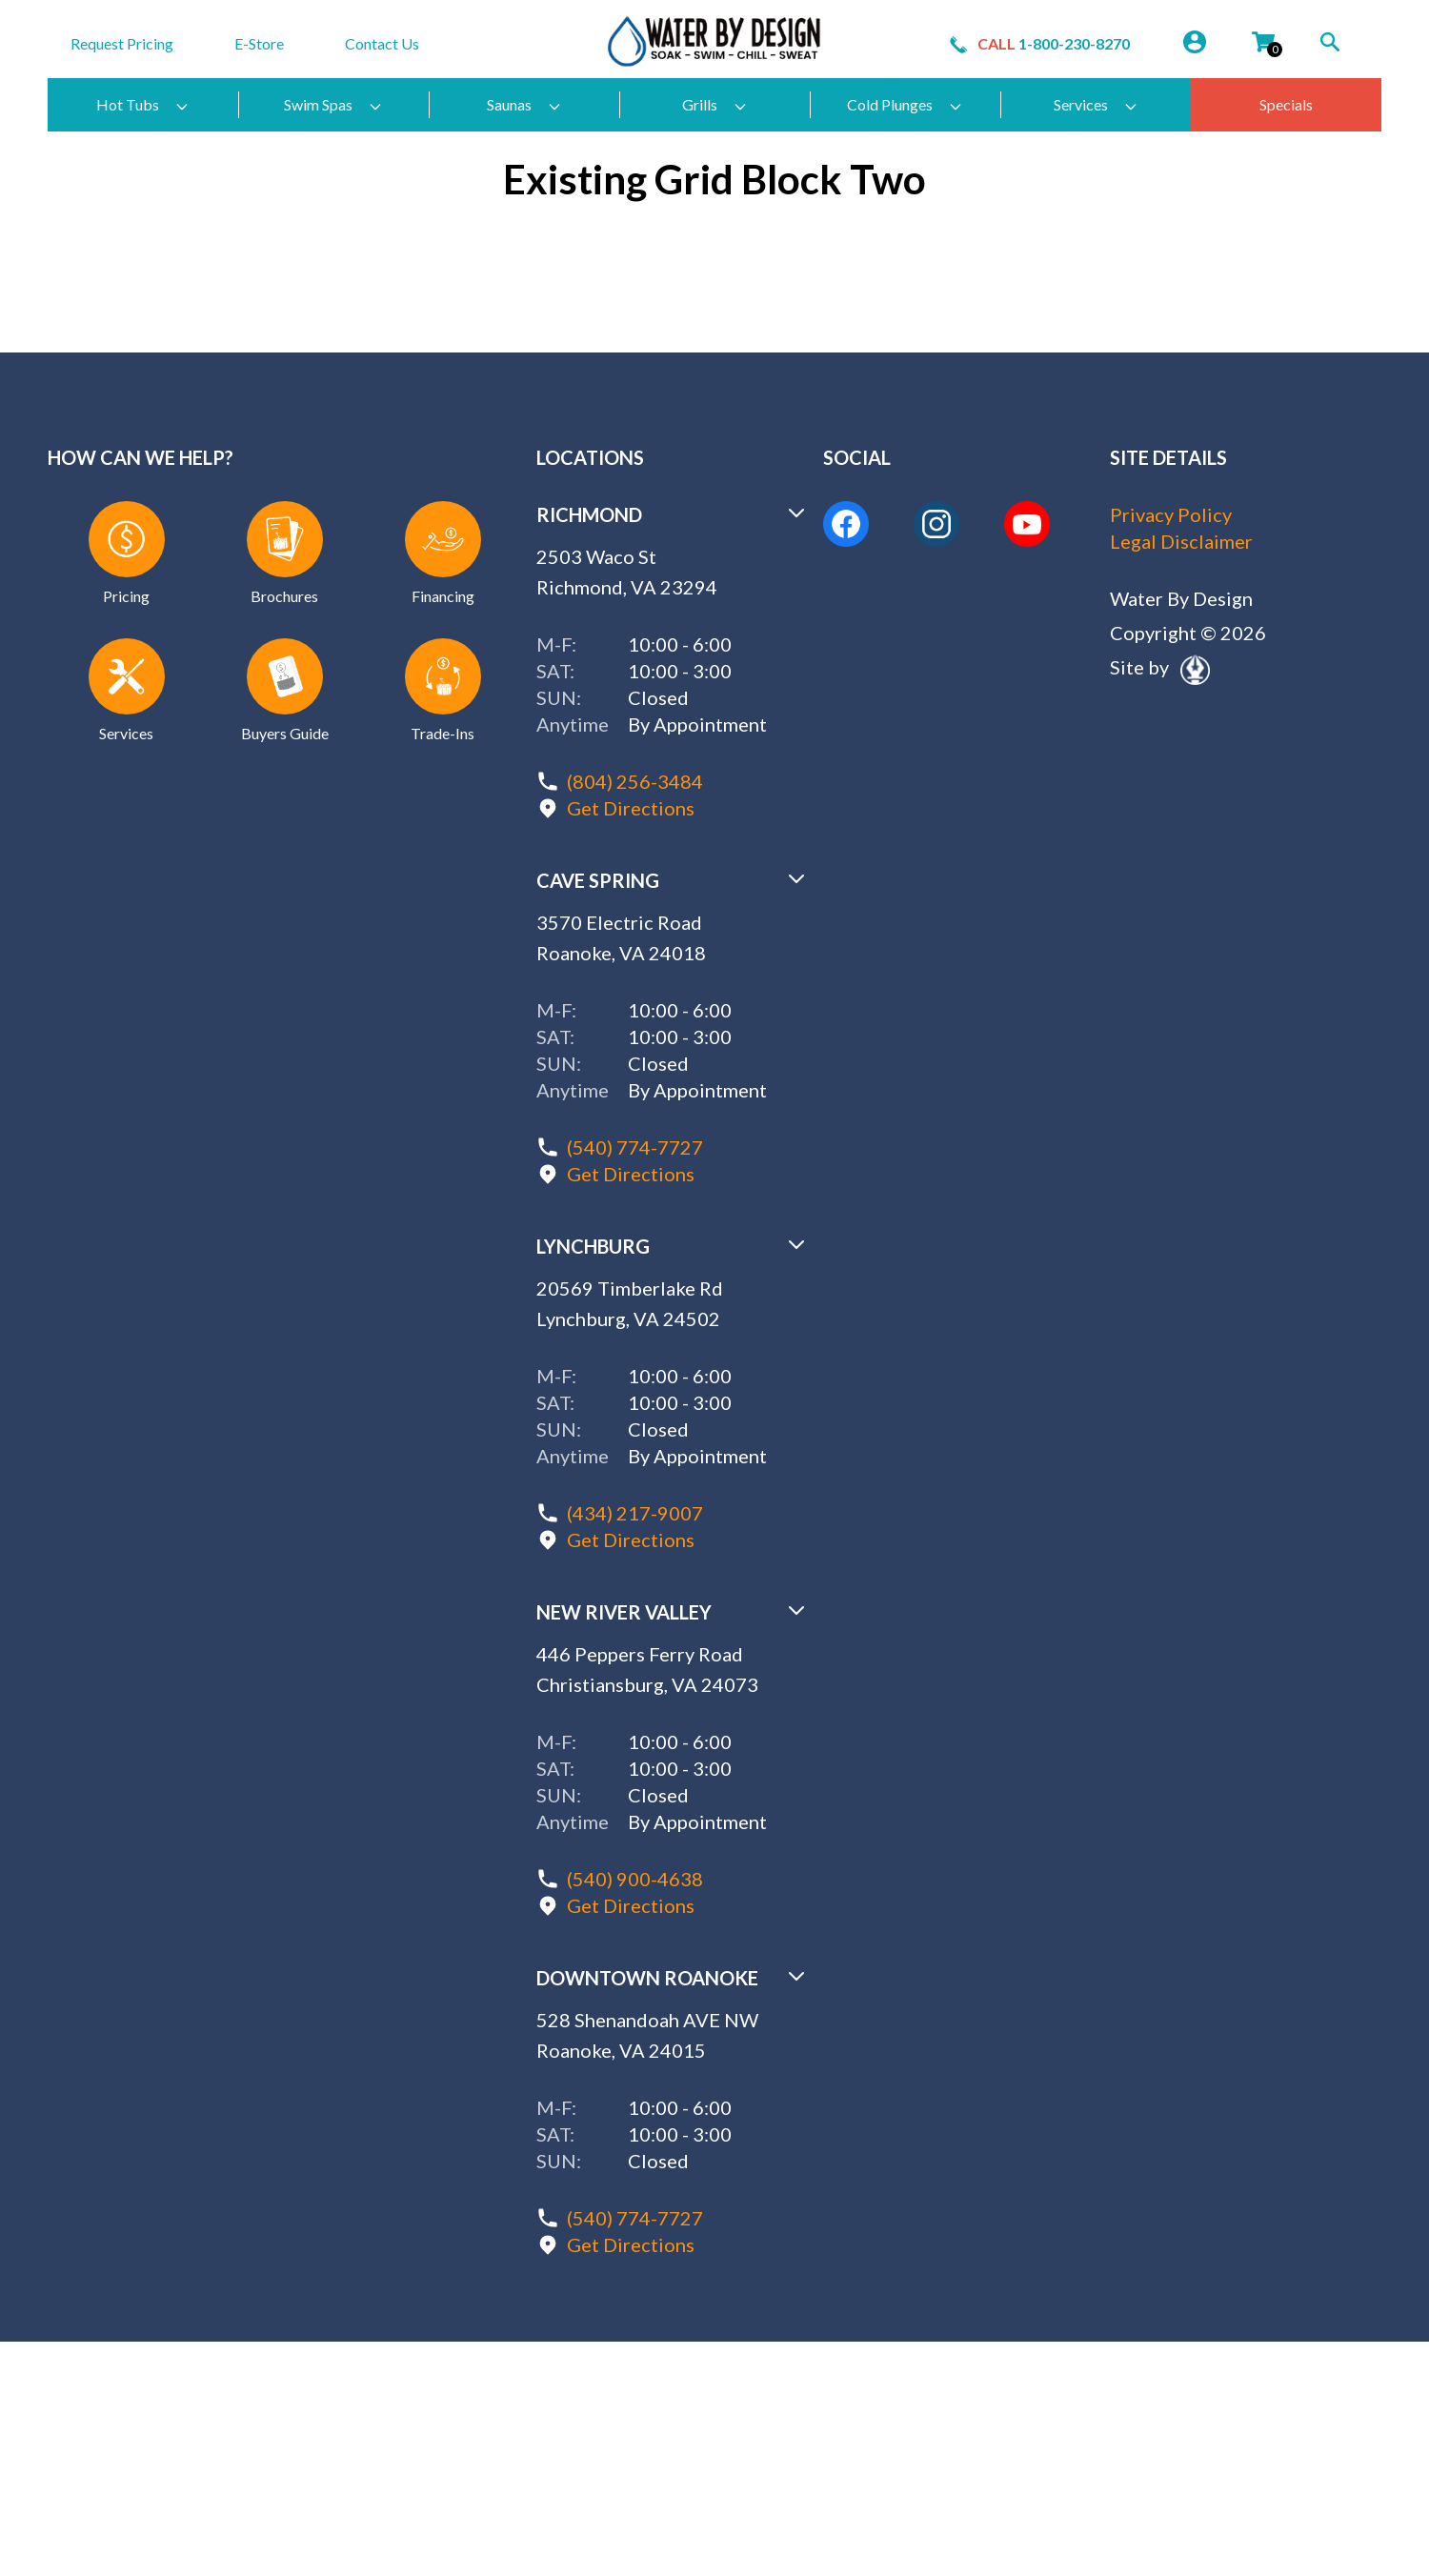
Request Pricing (121, 43)
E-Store (259, 43)
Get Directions (630, 807)
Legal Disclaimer (1181, 541)
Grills (715, 104)
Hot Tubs (143, 104)
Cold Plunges (905, 104)
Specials (1286, 104)
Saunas (524, 104)
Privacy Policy (1171, 514)
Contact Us (382, 43)
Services (1096, 104)
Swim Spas (333, 104)
